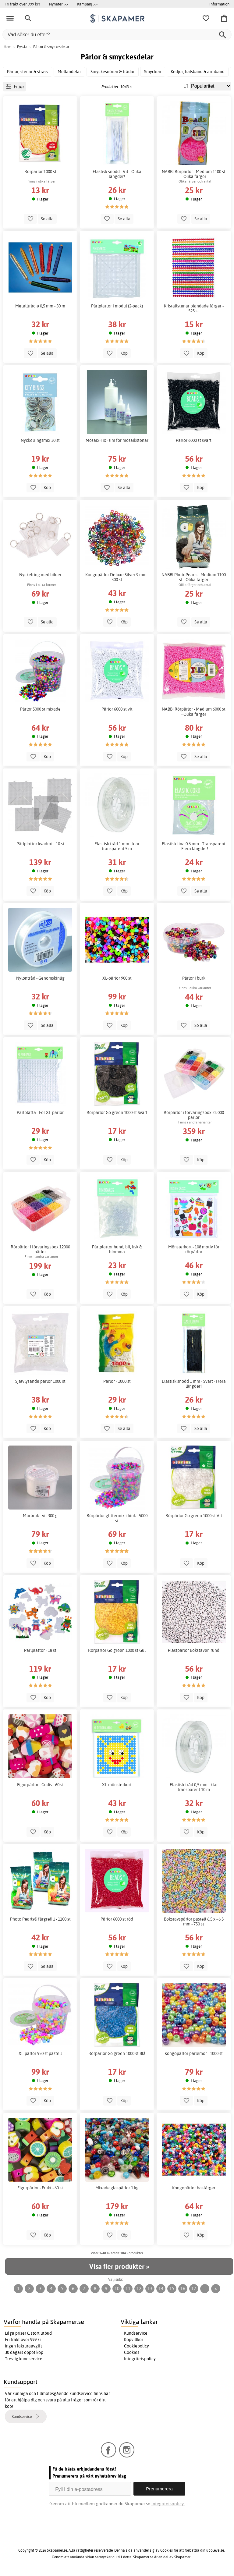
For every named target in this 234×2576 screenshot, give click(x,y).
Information (219, 4)
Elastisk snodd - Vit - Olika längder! (117, 174)
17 (193, 2288)
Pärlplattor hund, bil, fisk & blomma (117, 1249)
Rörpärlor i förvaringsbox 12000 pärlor (40, 1249)
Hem (7, 46)
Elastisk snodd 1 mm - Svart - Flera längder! (194, 1384)
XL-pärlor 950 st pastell (40, 2053)
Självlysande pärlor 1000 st (40, 1381)
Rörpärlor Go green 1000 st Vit (193, 1515)
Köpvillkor (133, 2339)
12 (138, 2288)
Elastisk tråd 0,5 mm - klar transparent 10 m (194, 1787)
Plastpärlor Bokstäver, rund (193, 1650)
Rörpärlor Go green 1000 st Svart (117, 1112)
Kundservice (135, 2333)
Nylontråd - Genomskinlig (40, 978)
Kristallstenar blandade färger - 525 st (194, 308)
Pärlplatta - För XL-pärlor (40, 1112)
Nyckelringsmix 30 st (40, 440)
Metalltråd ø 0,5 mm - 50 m (40, 305)
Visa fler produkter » (119, 2266)
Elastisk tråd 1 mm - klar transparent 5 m (117, 846)
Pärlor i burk (193, 978)
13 (149, 2288)
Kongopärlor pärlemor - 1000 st (194, 2053)
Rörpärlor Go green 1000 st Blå (117, 2053)
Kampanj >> (87, 4)
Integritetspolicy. (168, 2504)
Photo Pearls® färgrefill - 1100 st (40, 1919)
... (205, 2288)
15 (171, 2288)
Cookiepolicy (136, 2346)
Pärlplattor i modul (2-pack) (117, 305)
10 (117, 2288)
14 (160, 2288)
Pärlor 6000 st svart (193, 440)
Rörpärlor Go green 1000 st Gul (117, 1650)
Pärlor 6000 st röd (117, 1919)
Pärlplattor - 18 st (40, 1650)
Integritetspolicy (140, 2358)
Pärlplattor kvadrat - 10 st (40, 843)
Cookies (131, 2352)
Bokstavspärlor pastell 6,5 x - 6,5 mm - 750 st (194, 1921)
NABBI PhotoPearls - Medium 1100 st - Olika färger (193, 577)
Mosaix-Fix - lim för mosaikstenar (117, 440)
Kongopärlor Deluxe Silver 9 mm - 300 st (117, 577)
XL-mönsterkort (117, 1784)
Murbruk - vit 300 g (40, 1515)
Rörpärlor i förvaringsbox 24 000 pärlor (194, 1115)
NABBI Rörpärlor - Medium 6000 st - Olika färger (193, 711)
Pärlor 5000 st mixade (40, 709)
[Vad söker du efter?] (117, 34)
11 (128, 2288)
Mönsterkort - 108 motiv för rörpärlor (193, 1249)
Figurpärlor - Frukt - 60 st (40, 2187)
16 (182, 2288)
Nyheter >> (58, 4)
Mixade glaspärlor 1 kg (117, 2187)
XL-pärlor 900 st (117, 978)
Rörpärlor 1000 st (40, 171)
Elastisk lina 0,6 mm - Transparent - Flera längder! (193, 846)
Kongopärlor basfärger (193, 2187)
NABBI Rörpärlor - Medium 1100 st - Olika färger (193, 174)
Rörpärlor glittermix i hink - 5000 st (117, 1518)
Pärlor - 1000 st (117, 1381)
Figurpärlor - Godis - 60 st (40, 1784)
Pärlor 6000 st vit (117, 709)
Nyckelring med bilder (40, 574)
